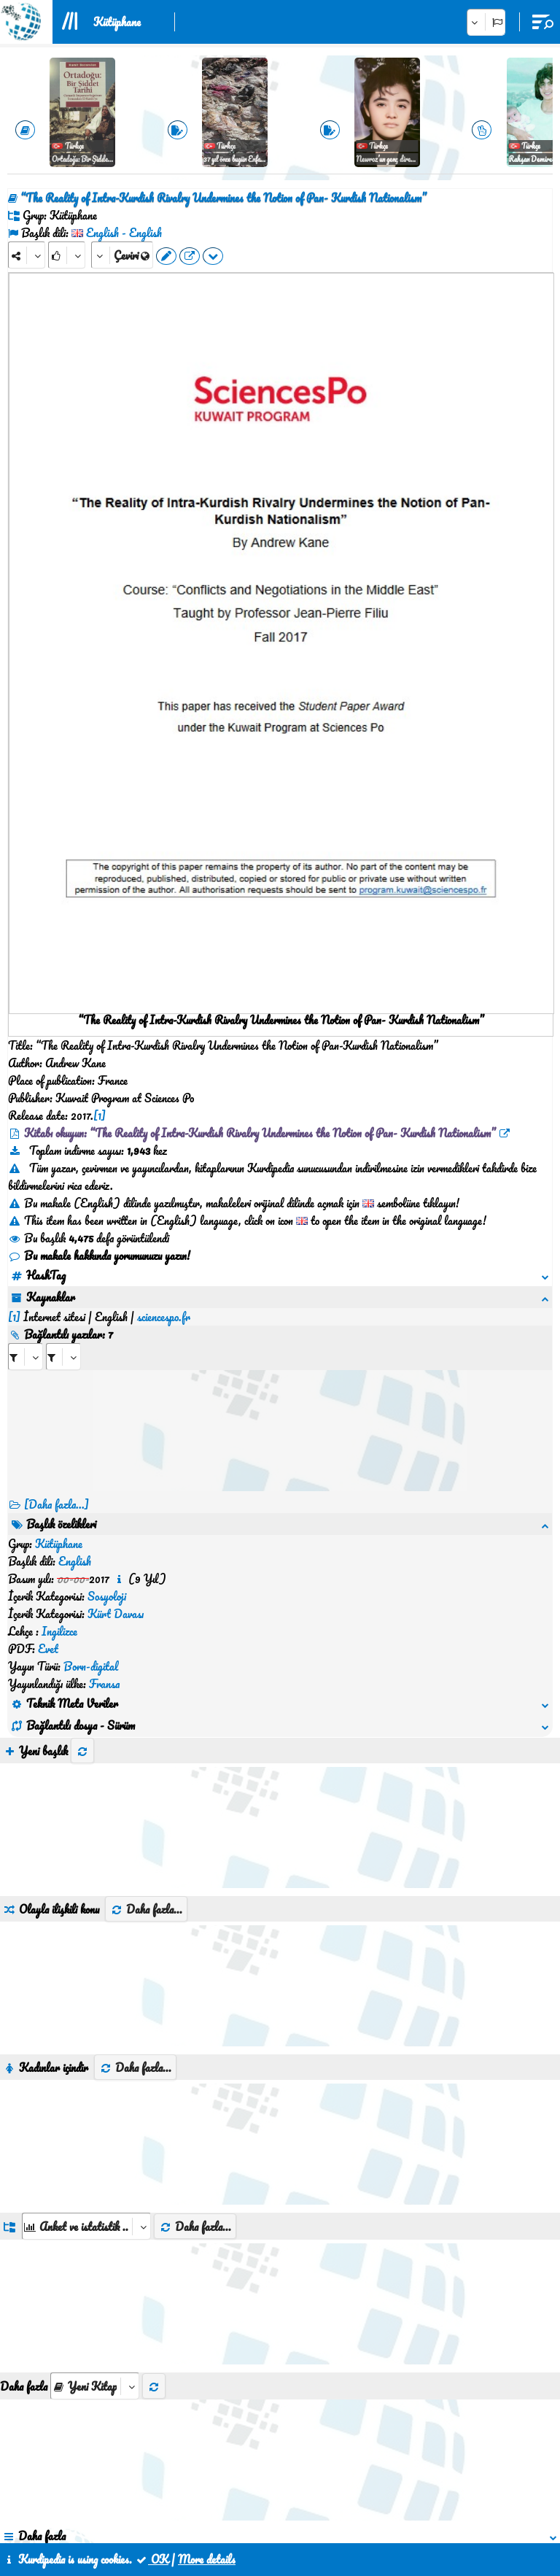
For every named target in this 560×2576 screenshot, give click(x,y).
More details (207, 2559)
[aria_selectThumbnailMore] (95, 2211)
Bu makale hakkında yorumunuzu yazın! (99, 1255)
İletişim (253, 2509)
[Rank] (67, 255)
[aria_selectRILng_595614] (63, 1339)
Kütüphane (117, 22)
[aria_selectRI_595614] (25, 1339)
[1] (99, 1115)
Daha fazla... (146, 1734)
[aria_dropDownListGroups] (86, 2051)
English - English (124, 232)
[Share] (26, 255)
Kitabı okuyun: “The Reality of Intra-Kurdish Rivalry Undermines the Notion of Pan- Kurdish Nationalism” (259, 1133)
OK (151, 2559)
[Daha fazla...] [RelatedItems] (56, 1487)
